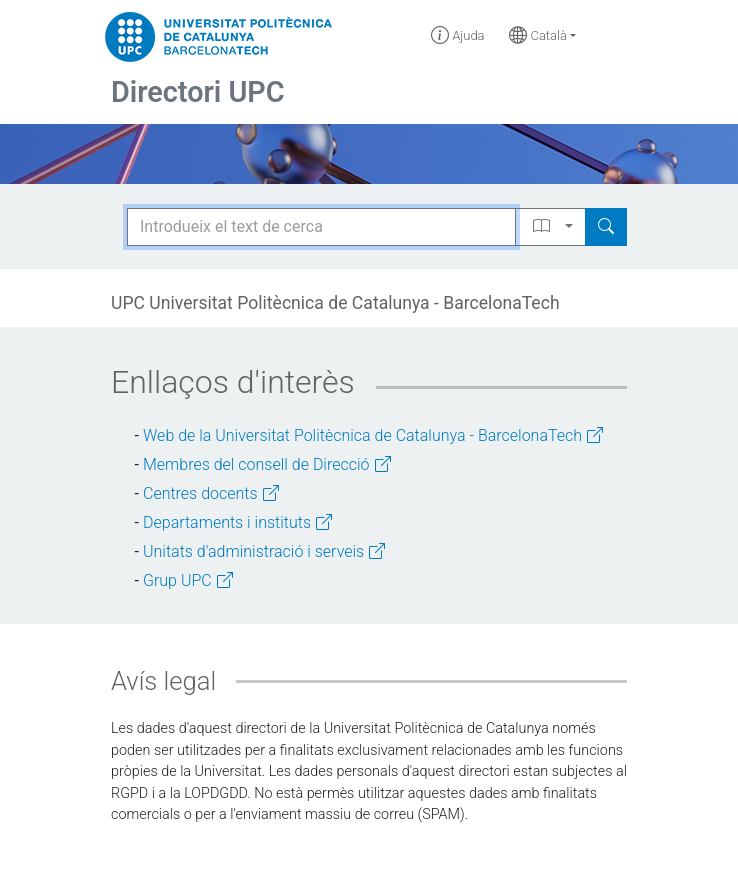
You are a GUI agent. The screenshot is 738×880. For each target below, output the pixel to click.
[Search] (606, 227)
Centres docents (211, 493)
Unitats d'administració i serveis (264, 551)
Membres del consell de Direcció (267, 464)
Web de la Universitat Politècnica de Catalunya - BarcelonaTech (373, 435)
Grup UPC (188, 580)
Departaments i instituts (237, 522)
